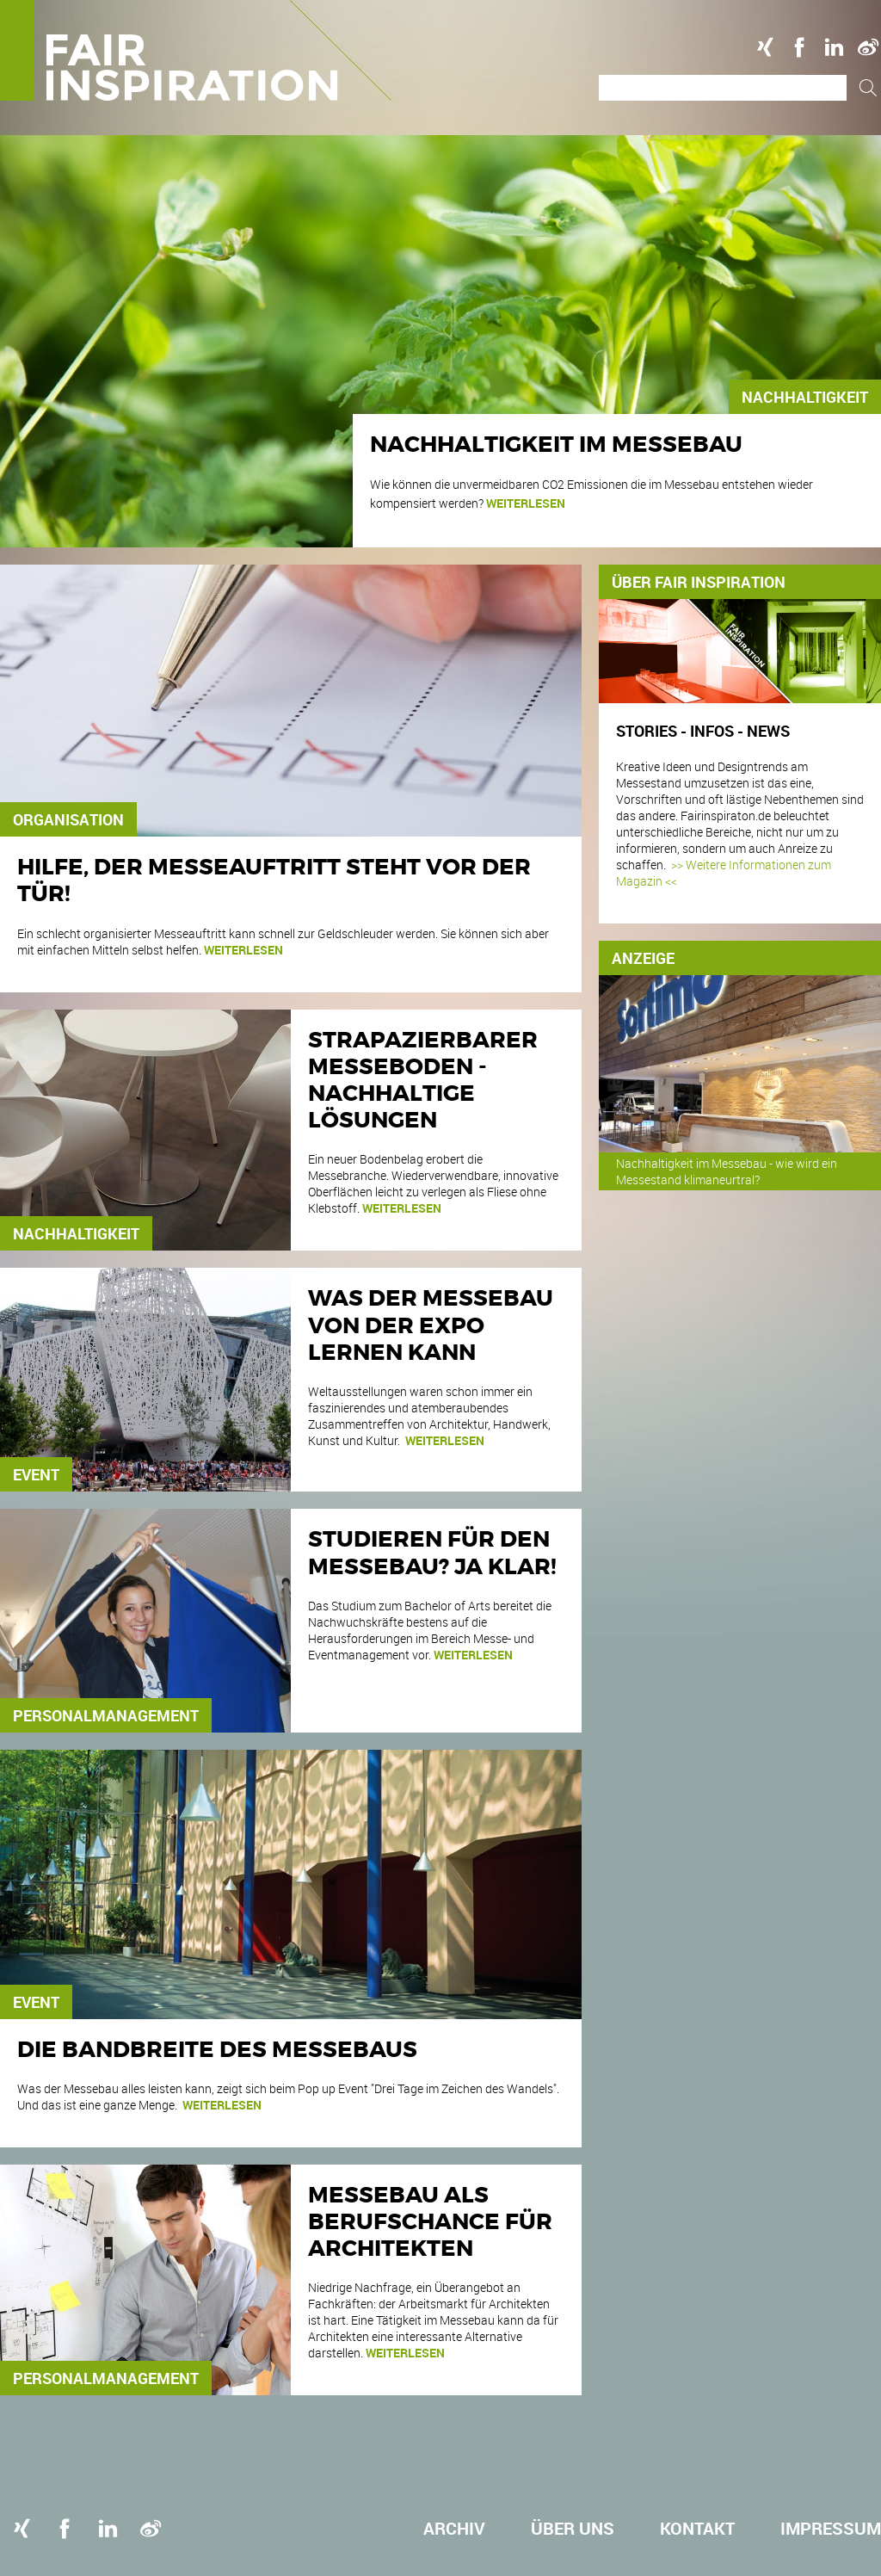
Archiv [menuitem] (454, 2528)
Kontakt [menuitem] (697, 2528)
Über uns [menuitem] (572, 2528)
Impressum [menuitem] (830, 2528)
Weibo (868, 47)
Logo (195, 50)
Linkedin (834, 47)
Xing (765, 47)
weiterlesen (525, 503)
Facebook (799, 47)
